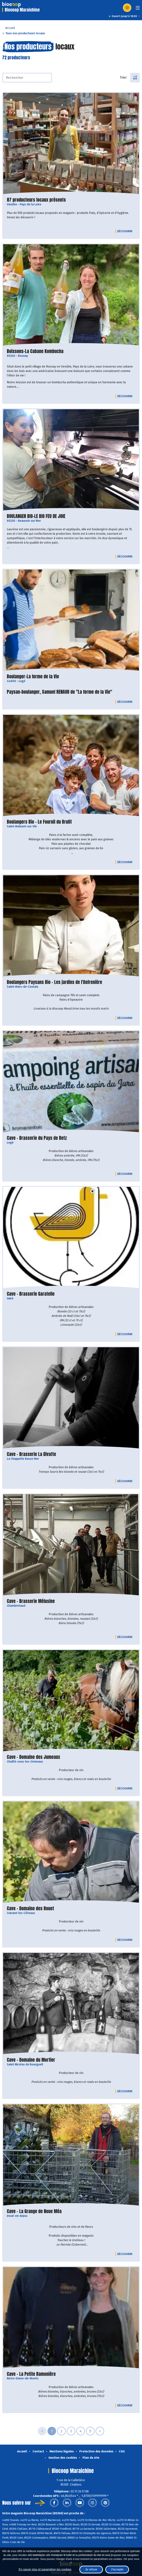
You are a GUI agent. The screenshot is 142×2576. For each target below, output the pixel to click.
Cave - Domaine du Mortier (31, 2060)
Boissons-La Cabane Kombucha (35, 351)
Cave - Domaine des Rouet (30, 1908)
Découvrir (125, 231)
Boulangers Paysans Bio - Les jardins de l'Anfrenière (54, 982)
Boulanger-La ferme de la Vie (33, 676)
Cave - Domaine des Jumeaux (33, 1757)
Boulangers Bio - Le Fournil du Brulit (39, 822)
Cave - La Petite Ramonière (31, 2374)
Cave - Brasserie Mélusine (31, 1601)
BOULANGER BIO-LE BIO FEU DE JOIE (36, 516)
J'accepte (117, 2569)
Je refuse (91, 2569)
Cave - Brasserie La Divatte (31, 1454)
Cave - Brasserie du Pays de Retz (37, 1138)
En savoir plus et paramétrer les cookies (45, 2569)
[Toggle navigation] (138, 9)
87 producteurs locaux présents (36, 200)
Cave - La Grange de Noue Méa (34, 2211)
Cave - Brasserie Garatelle (31, 1294)
